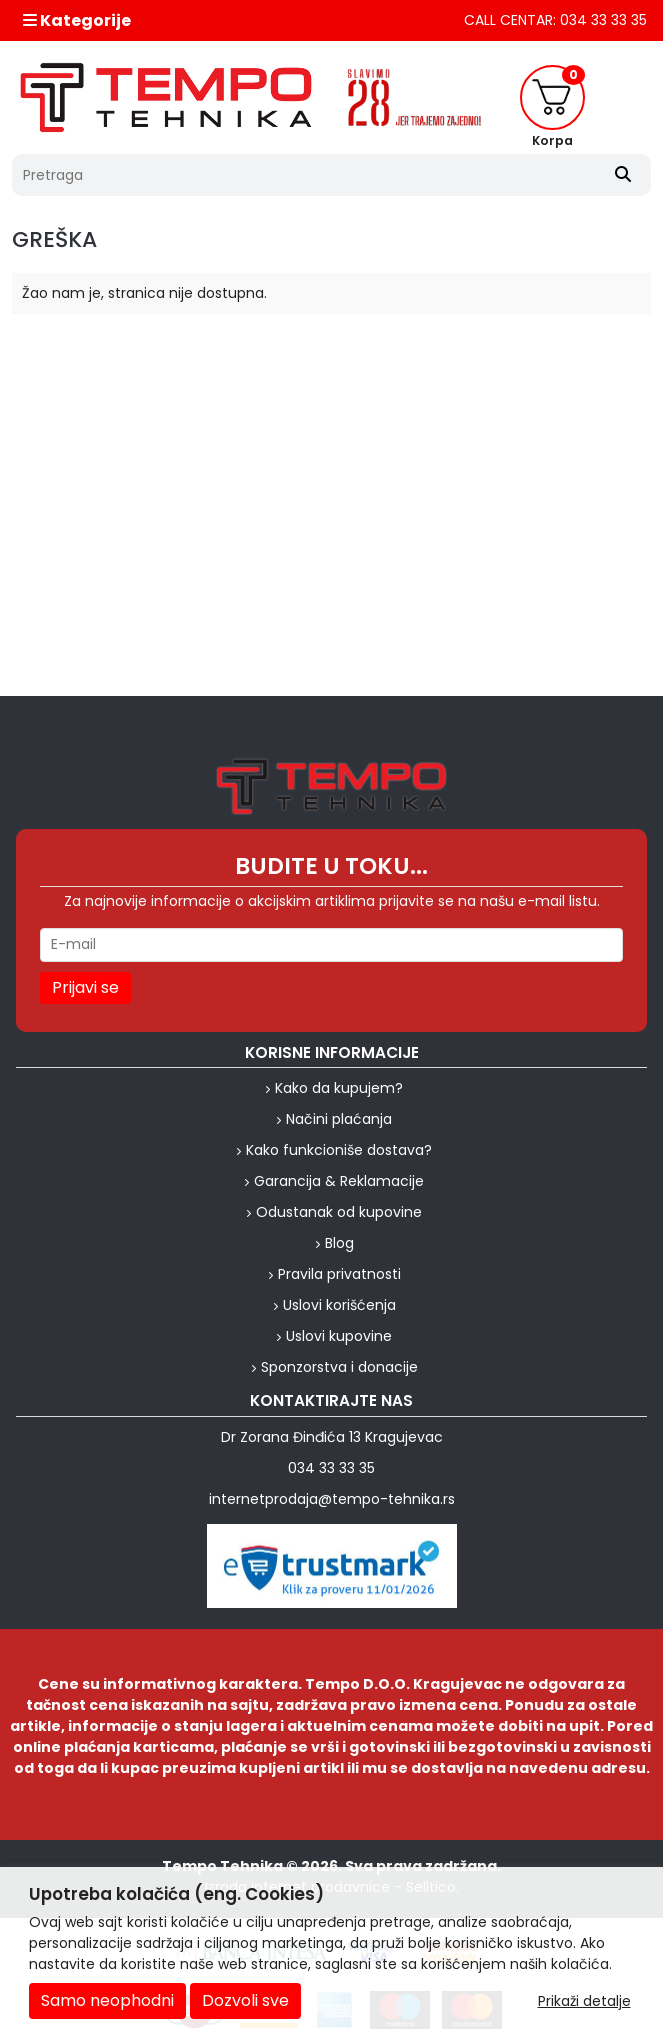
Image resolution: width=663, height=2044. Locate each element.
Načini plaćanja (339, 1119)
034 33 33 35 (331, 1468)
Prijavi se (85, 987)
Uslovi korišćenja (339, 1305)
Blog (339, 1243)
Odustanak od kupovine (339, 1212)
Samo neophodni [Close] (107, 2000)
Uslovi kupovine (339, 1336)
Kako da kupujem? (339, 1088)
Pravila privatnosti (339, 1274)
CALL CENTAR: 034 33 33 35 (555, 20)
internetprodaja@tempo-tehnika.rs (332, 1499)
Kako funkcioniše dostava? (339, 1150)
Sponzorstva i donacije (339, 1367)
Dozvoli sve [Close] (245, 2000)
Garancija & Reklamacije (339, 1181)
